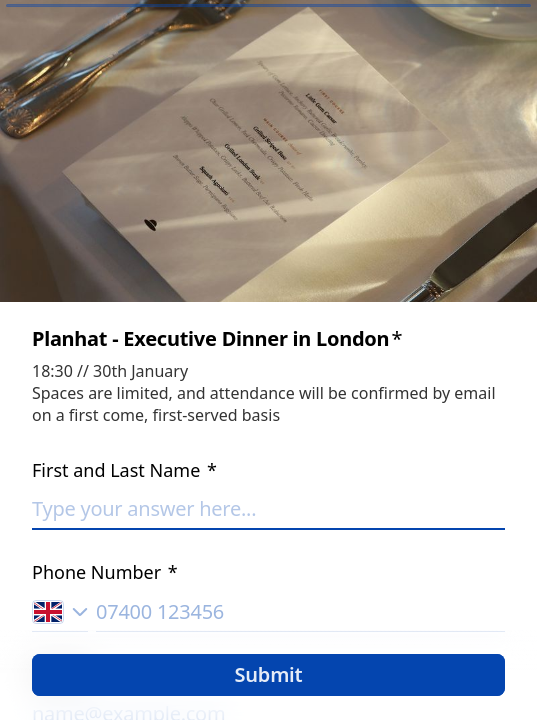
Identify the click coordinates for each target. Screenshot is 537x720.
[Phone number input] (300, 612)
